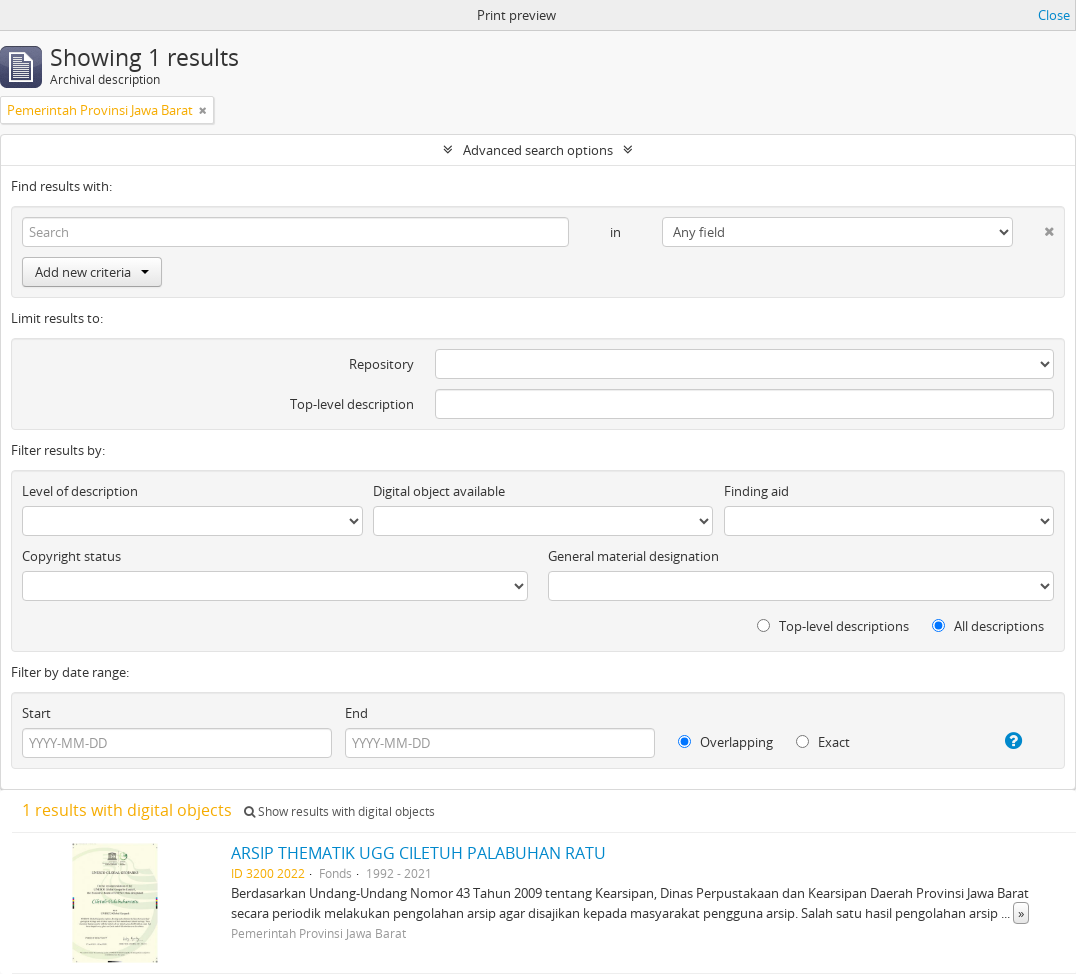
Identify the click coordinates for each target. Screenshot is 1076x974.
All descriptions (988, 626)
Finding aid (756, 491)
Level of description (80, 491)
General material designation (633, 556)
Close (1054, 15)
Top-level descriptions (833, 626)
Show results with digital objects (339, 811)
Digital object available (439, 491)
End (356, 713)
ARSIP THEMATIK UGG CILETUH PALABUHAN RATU (418, 853)
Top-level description (352, 404)
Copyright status (71, 556)
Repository (381, 364)
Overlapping (725, 742)
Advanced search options (538, 150)
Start (36, 713)
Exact (823, 742)
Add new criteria (92, 272)
